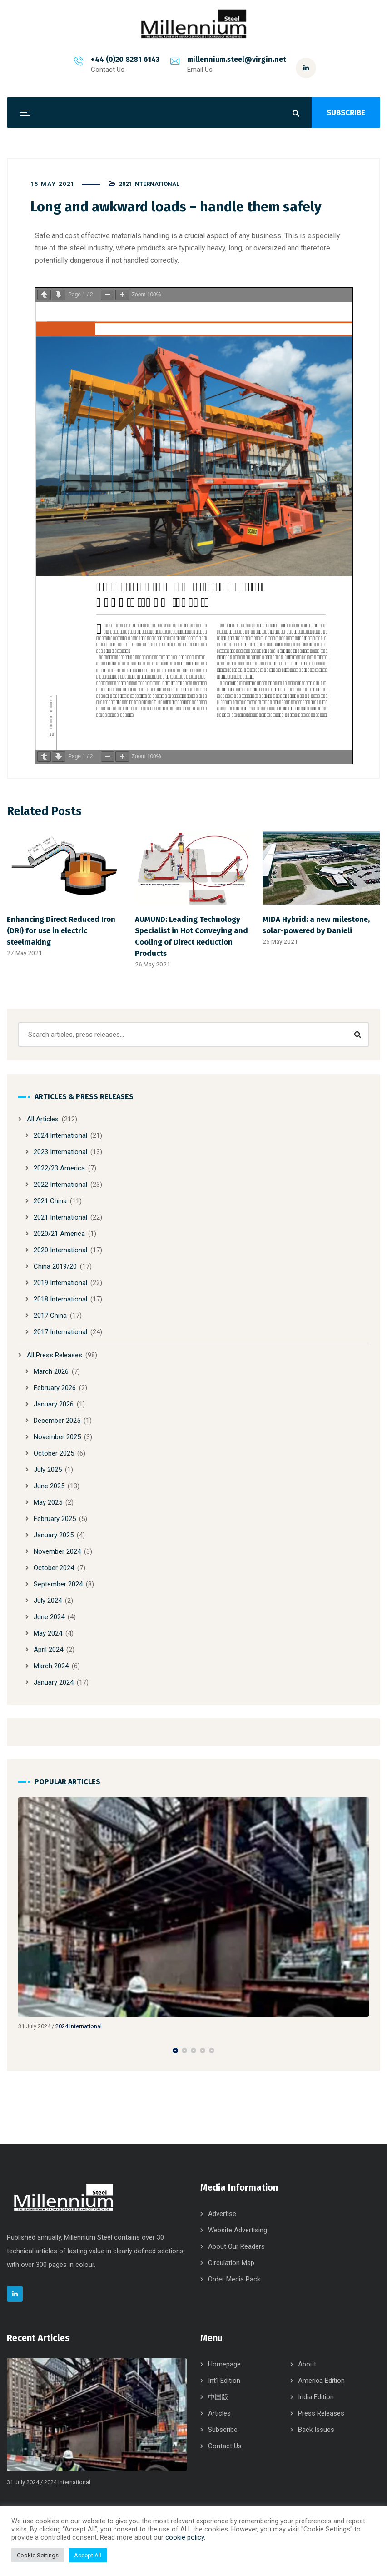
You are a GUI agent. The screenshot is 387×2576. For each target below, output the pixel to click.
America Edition (321, 2380)
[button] (175, 2050)
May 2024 (48, 1633)
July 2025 (48, 1470)
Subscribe (223, 2430)
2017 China (50, 1315)
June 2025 (49, 1486)
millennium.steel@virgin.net (236, 59)
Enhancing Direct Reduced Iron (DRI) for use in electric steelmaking (61, 930)
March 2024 (51, 1666)
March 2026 (51, 1371)
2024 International (60, 1135)
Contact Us (225, 2446)
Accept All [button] (87, 2555)
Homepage (224, 2364)
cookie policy (184, 2537)
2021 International (149, 183)
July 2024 (48, 1600)
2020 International (60, 1250)
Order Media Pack (234, 2279)
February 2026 (55, 1388)
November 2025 (57, 1437)
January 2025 (54, 1535)
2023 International (60, 1152)
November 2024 (57, 1551)
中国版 (218, 2397)
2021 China (50, 1201)
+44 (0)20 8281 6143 (125, 59)
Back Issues (316, 2430)
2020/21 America (59, 1234)
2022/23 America (59, 1168)
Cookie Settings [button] (38, 2555)
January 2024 (54, 1682)
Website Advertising (237, 2230)
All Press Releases (54, 1355)
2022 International (60, 1184)
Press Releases (321, 2413)
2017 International (60, 1332)
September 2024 (58, 1584)
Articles (219, 2413)
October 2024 (54, 1568)
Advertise (222, 2214)
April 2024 (48, 1650)
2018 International (60, 1299)
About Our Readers (236, 2246)
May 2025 (48, 1502)
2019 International (60, 1283)
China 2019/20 (55, 1266)
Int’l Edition (224, 2380)
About (307, 2364)
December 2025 (57, 1420)
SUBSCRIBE (346, 112)
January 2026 (54, 1404)
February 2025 (55, 1519)
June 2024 (49, 1617)
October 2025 (54, 1453)
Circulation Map (231, 2263)
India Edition (316, 2397)
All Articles (43, 1119)
